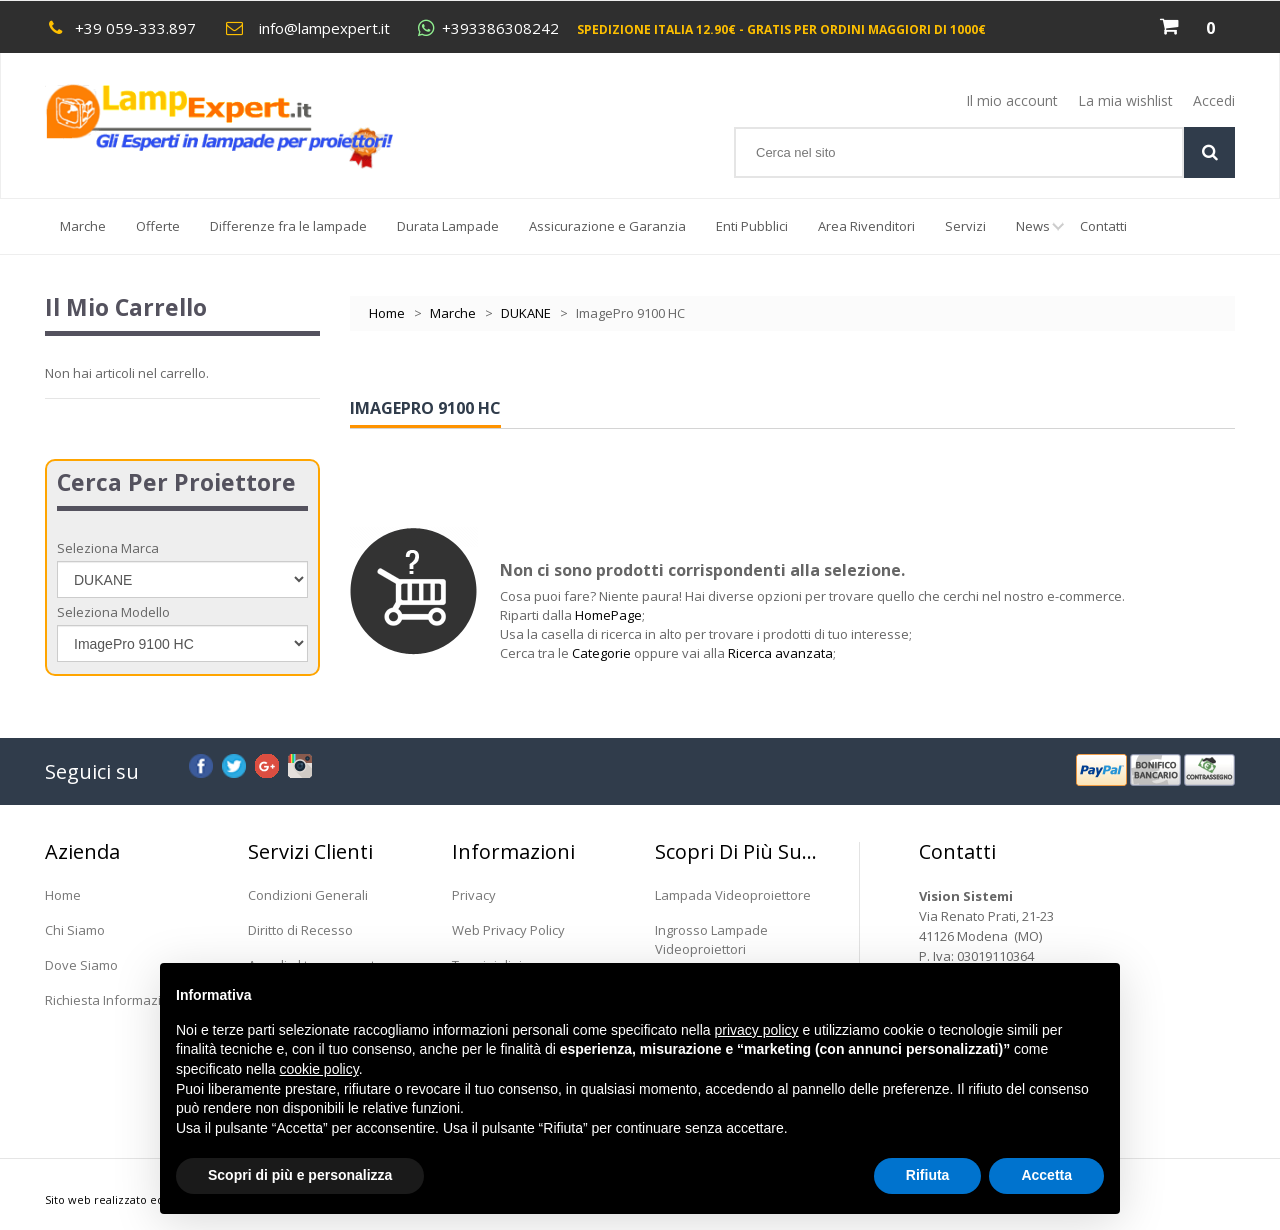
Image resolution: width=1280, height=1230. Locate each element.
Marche (83, 226)
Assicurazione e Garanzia (607, 226)
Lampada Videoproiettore (733, 895)
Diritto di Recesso (300, 930)
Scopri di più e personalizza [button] (300, 1175)
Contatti (1103, 226)
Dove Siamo (81, 965)
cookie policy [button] (319, 1069)
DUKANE (526, 313)
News (1040, 235)
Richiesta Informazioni (112, 1000)
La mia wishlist (1125, 100)
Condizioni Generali (308, 895)
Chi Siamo (75, 930)
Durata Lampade (448, 226)
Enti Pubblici (752, 226)
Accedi (1214, 100)
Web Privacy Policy (508, 930)
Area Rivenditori (866, 226)
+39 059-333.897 (135, 28)
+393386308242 (500, 28)
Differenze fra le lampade (288, 226)
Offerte (158, 226)
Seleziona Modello (113, 612)
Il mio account (1012, 100)
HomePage (608, 615)
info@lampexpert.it (324, 28)
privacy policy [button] (757, 1030)
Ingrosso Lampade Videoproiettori (711, 939)
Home (387, 313)
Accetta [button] (1046, 1175)
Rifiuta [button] (928, 1175)
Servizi (965, 226)
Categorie (601, 653)
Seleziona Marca (108, 548)
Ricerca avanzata (780, 653)
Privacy (474, 895)
